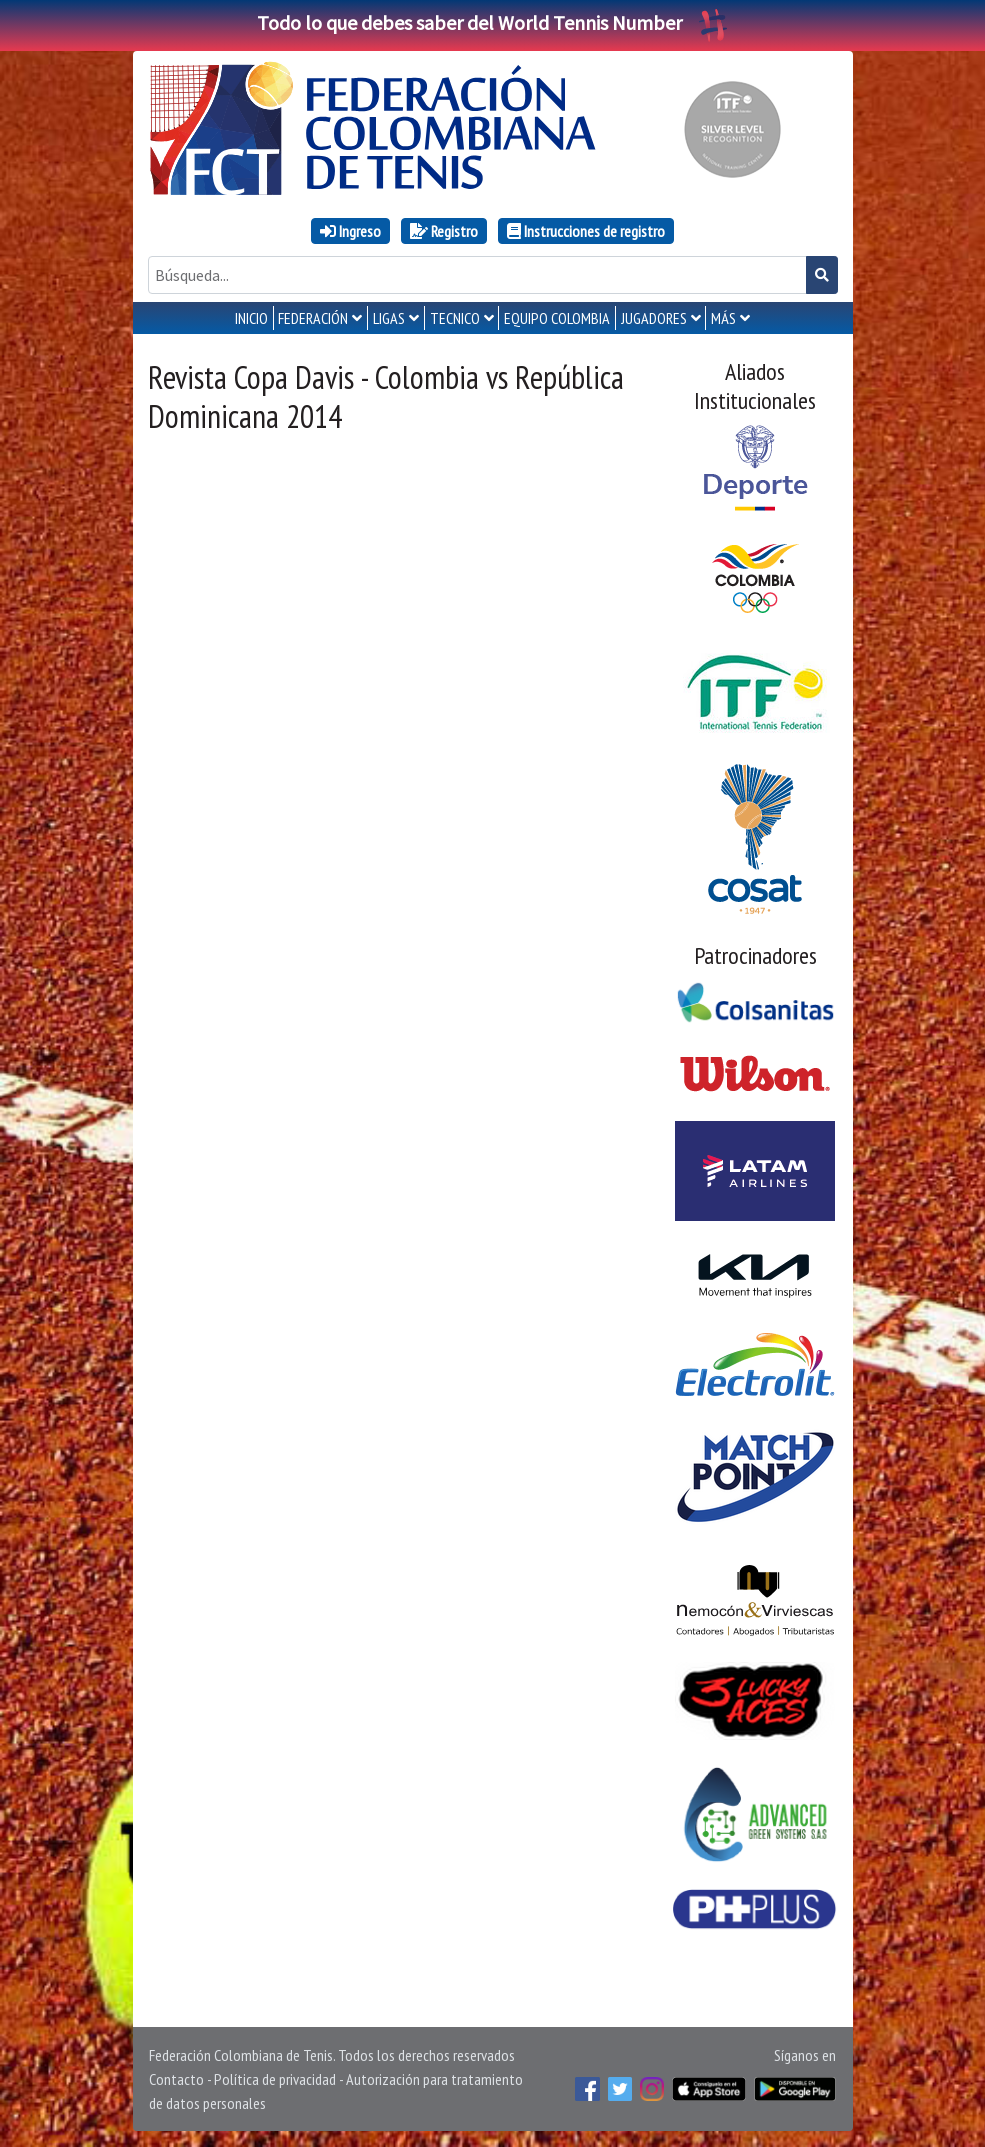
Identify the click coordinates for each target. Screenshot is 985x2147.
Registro (444, 231)
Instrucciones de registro (586, 231)
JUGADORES (654, 318)
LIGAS (389, 318)
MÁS (723, 318)
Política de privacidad (275, 2079)
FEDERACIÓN (313, 318)
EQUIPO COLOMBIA (557, 318)
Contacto (176, 2079)
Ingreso (350, 231)
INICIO (251, 318)
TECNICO (455, 318)
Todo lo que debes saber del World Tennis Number (493, 22)
